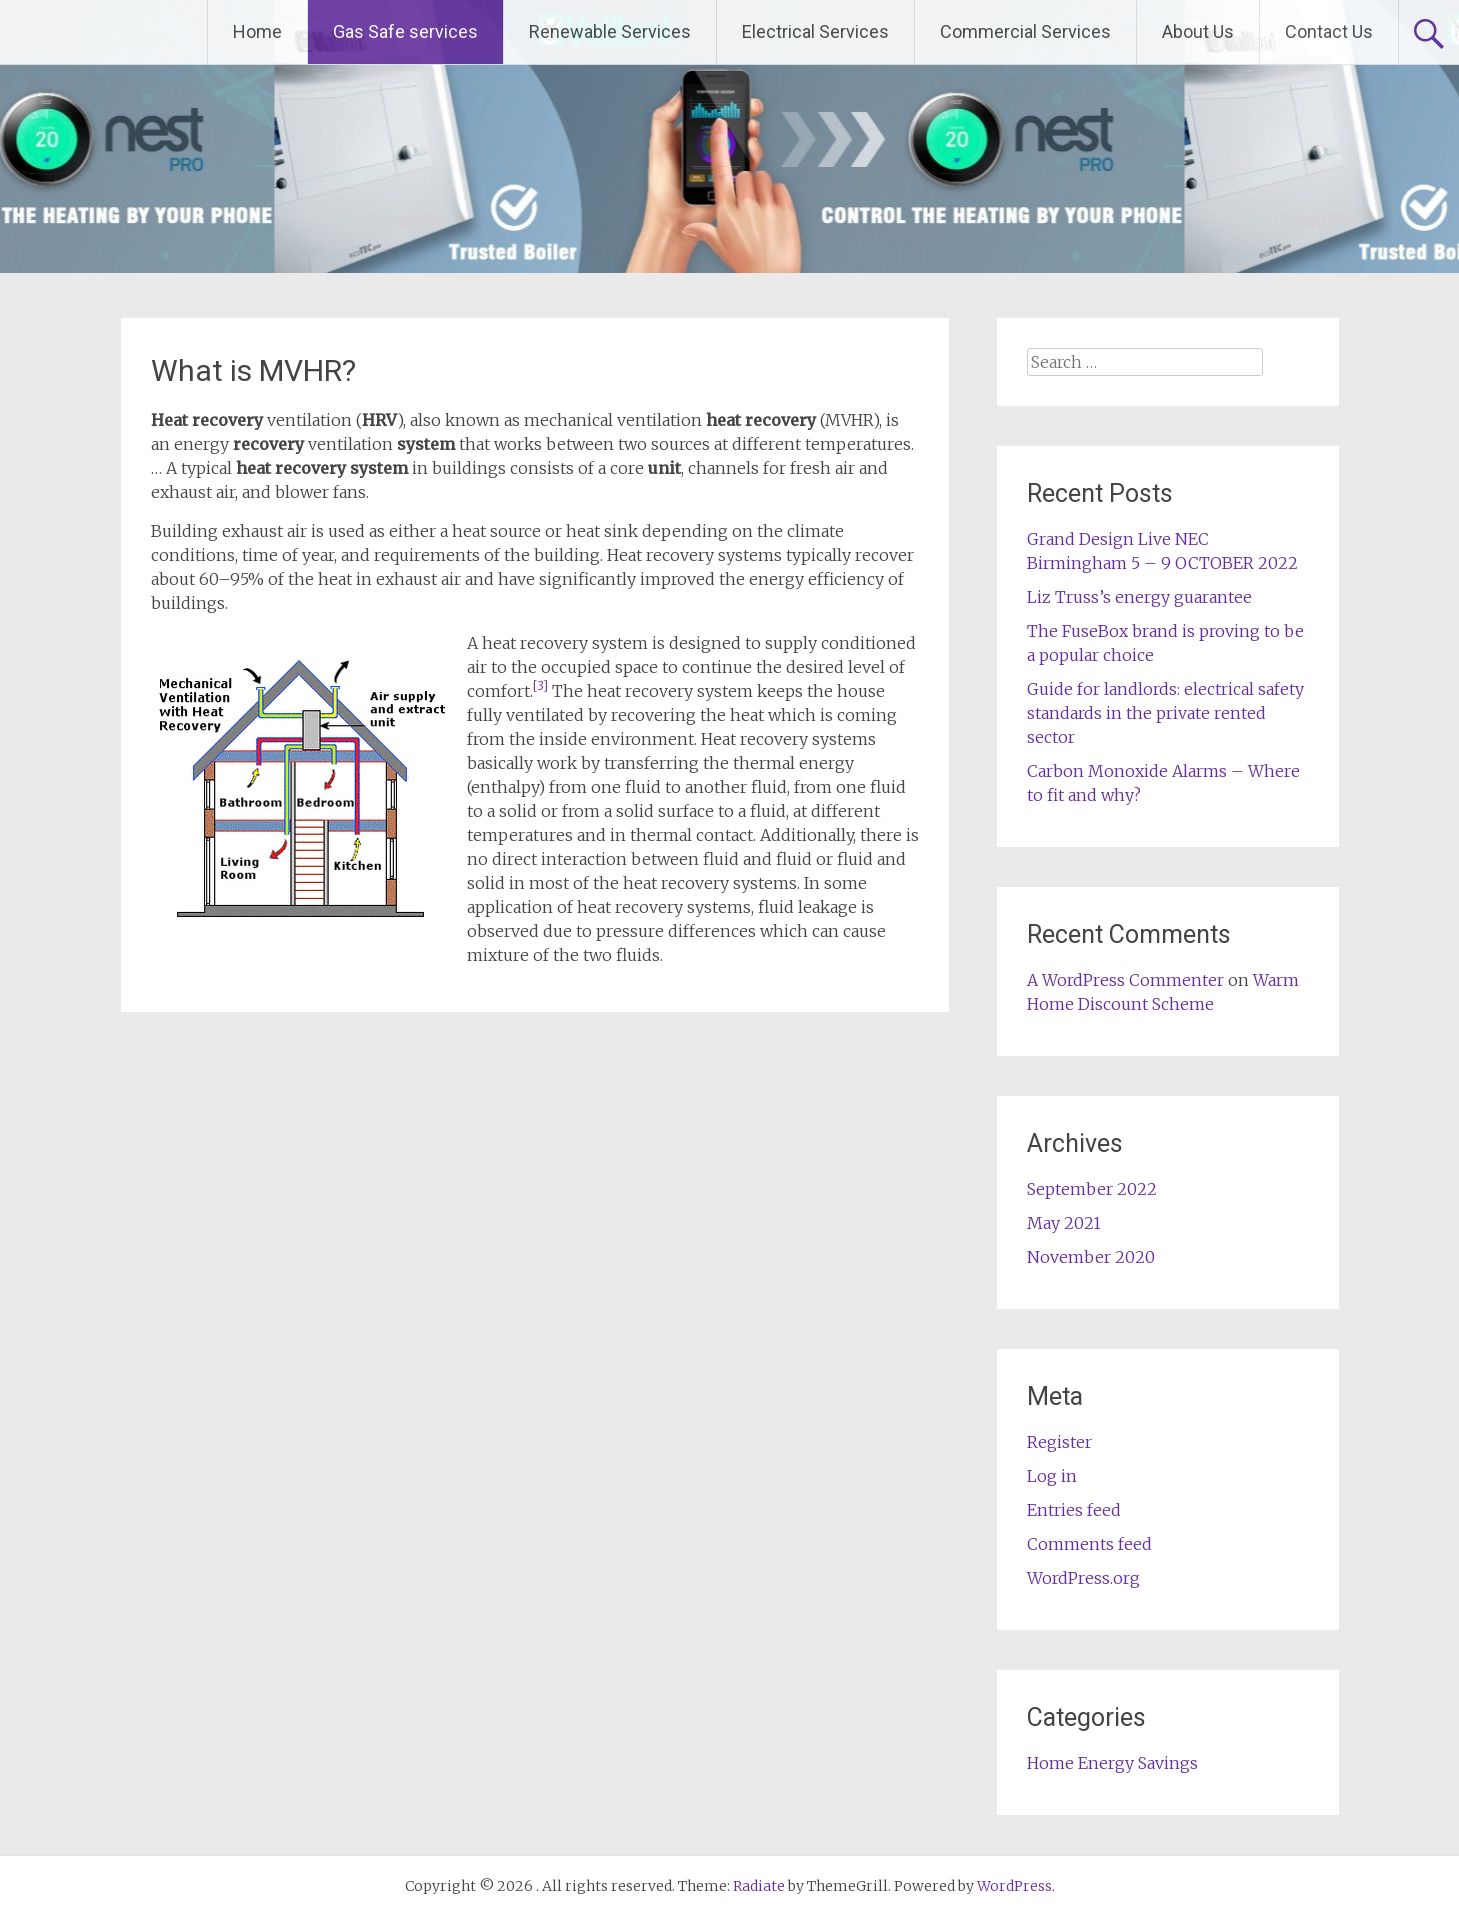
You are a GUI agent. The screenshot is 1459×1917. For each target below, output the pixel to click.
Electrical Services (815, 31)
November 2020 (1091, 1257)
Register (1059, 1442)
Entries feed (1074, 1510)
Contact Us (1329, 31)
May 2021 (1064, 1223)
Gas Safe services (405, 31)
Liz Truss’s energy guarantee (1139, 597)
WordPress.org (1083, 1578)
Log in (1052, 1476)
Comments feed (1089, 1544)
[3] (540, 685)
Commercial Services (1025, 31)
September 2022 (1092, 1189)
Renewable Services (610, 31)
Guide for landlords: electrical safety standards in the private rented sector (1165, 713)
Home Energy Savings (1112, 1763)
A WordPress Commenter (1125, 980)
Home (257, 31)
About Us (1198, 31)
